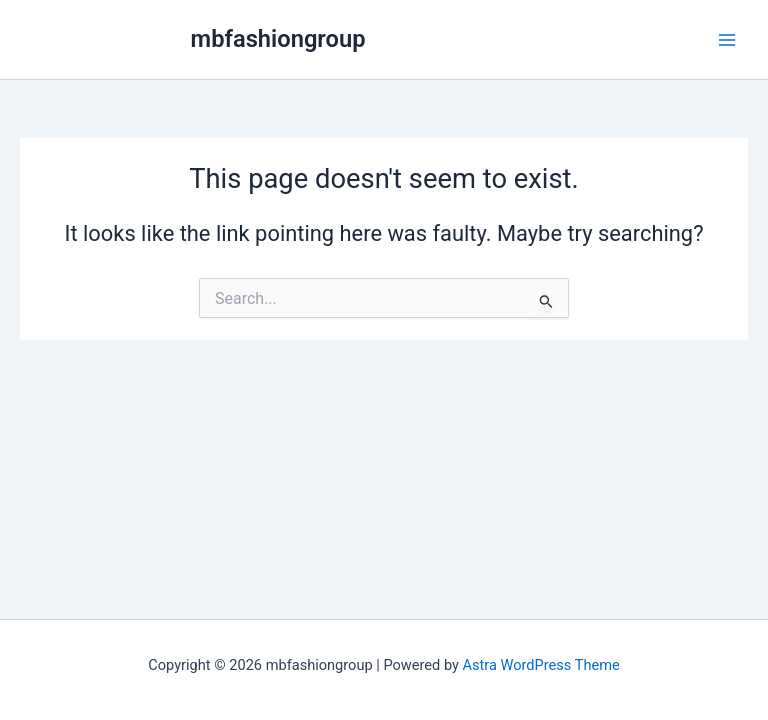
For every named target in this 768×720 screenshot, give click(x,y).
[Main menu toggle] (727, 40)
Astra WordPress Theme (541, 665)
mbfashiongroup (278, 39)
